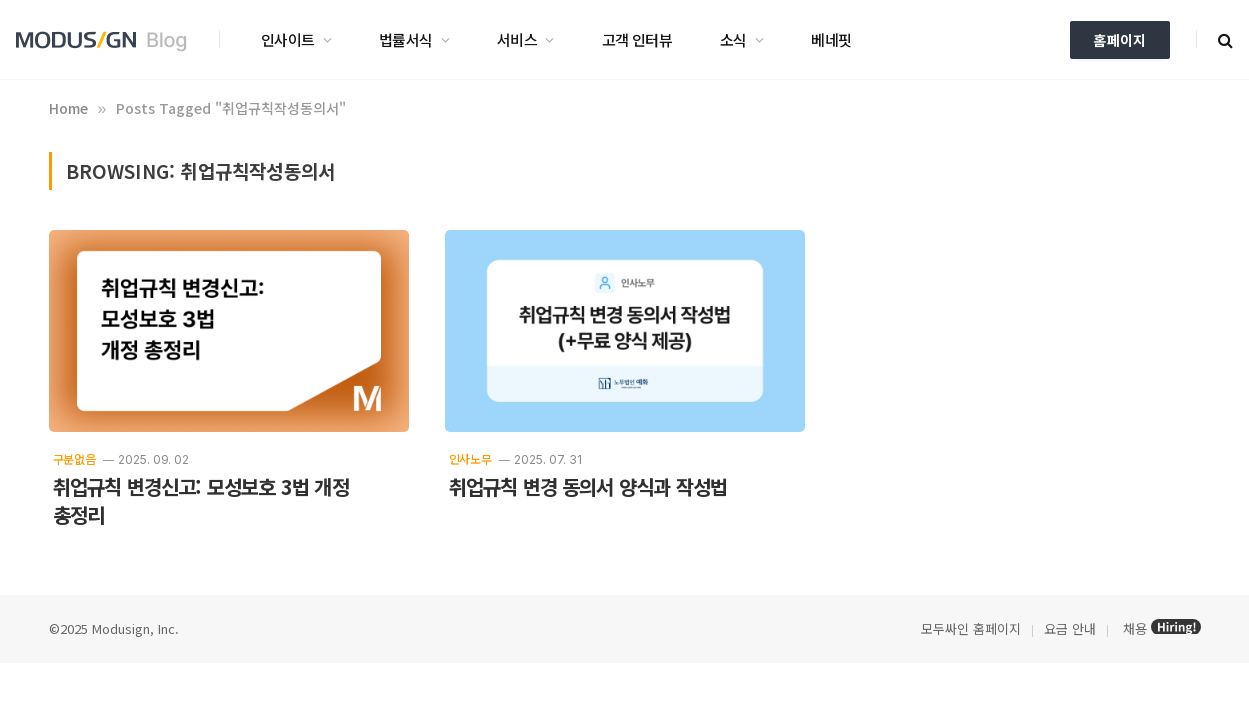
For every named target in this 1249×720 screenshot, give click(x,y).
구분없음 (74, 458)
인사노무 (470, 458)
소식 (733, 39)
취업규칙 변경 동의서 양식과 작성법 (588, 487)
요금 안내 (1070, 628)
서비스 (517, 39)
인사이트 (288, 39)
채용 (1135, 628)
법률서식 (406, 39)
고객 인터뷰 (637, 39)
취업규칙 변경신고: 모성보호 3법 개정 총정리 (201, 501)
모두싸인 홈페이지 (969, 628)
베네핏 (831, 39)
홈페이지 (1120, 40)
